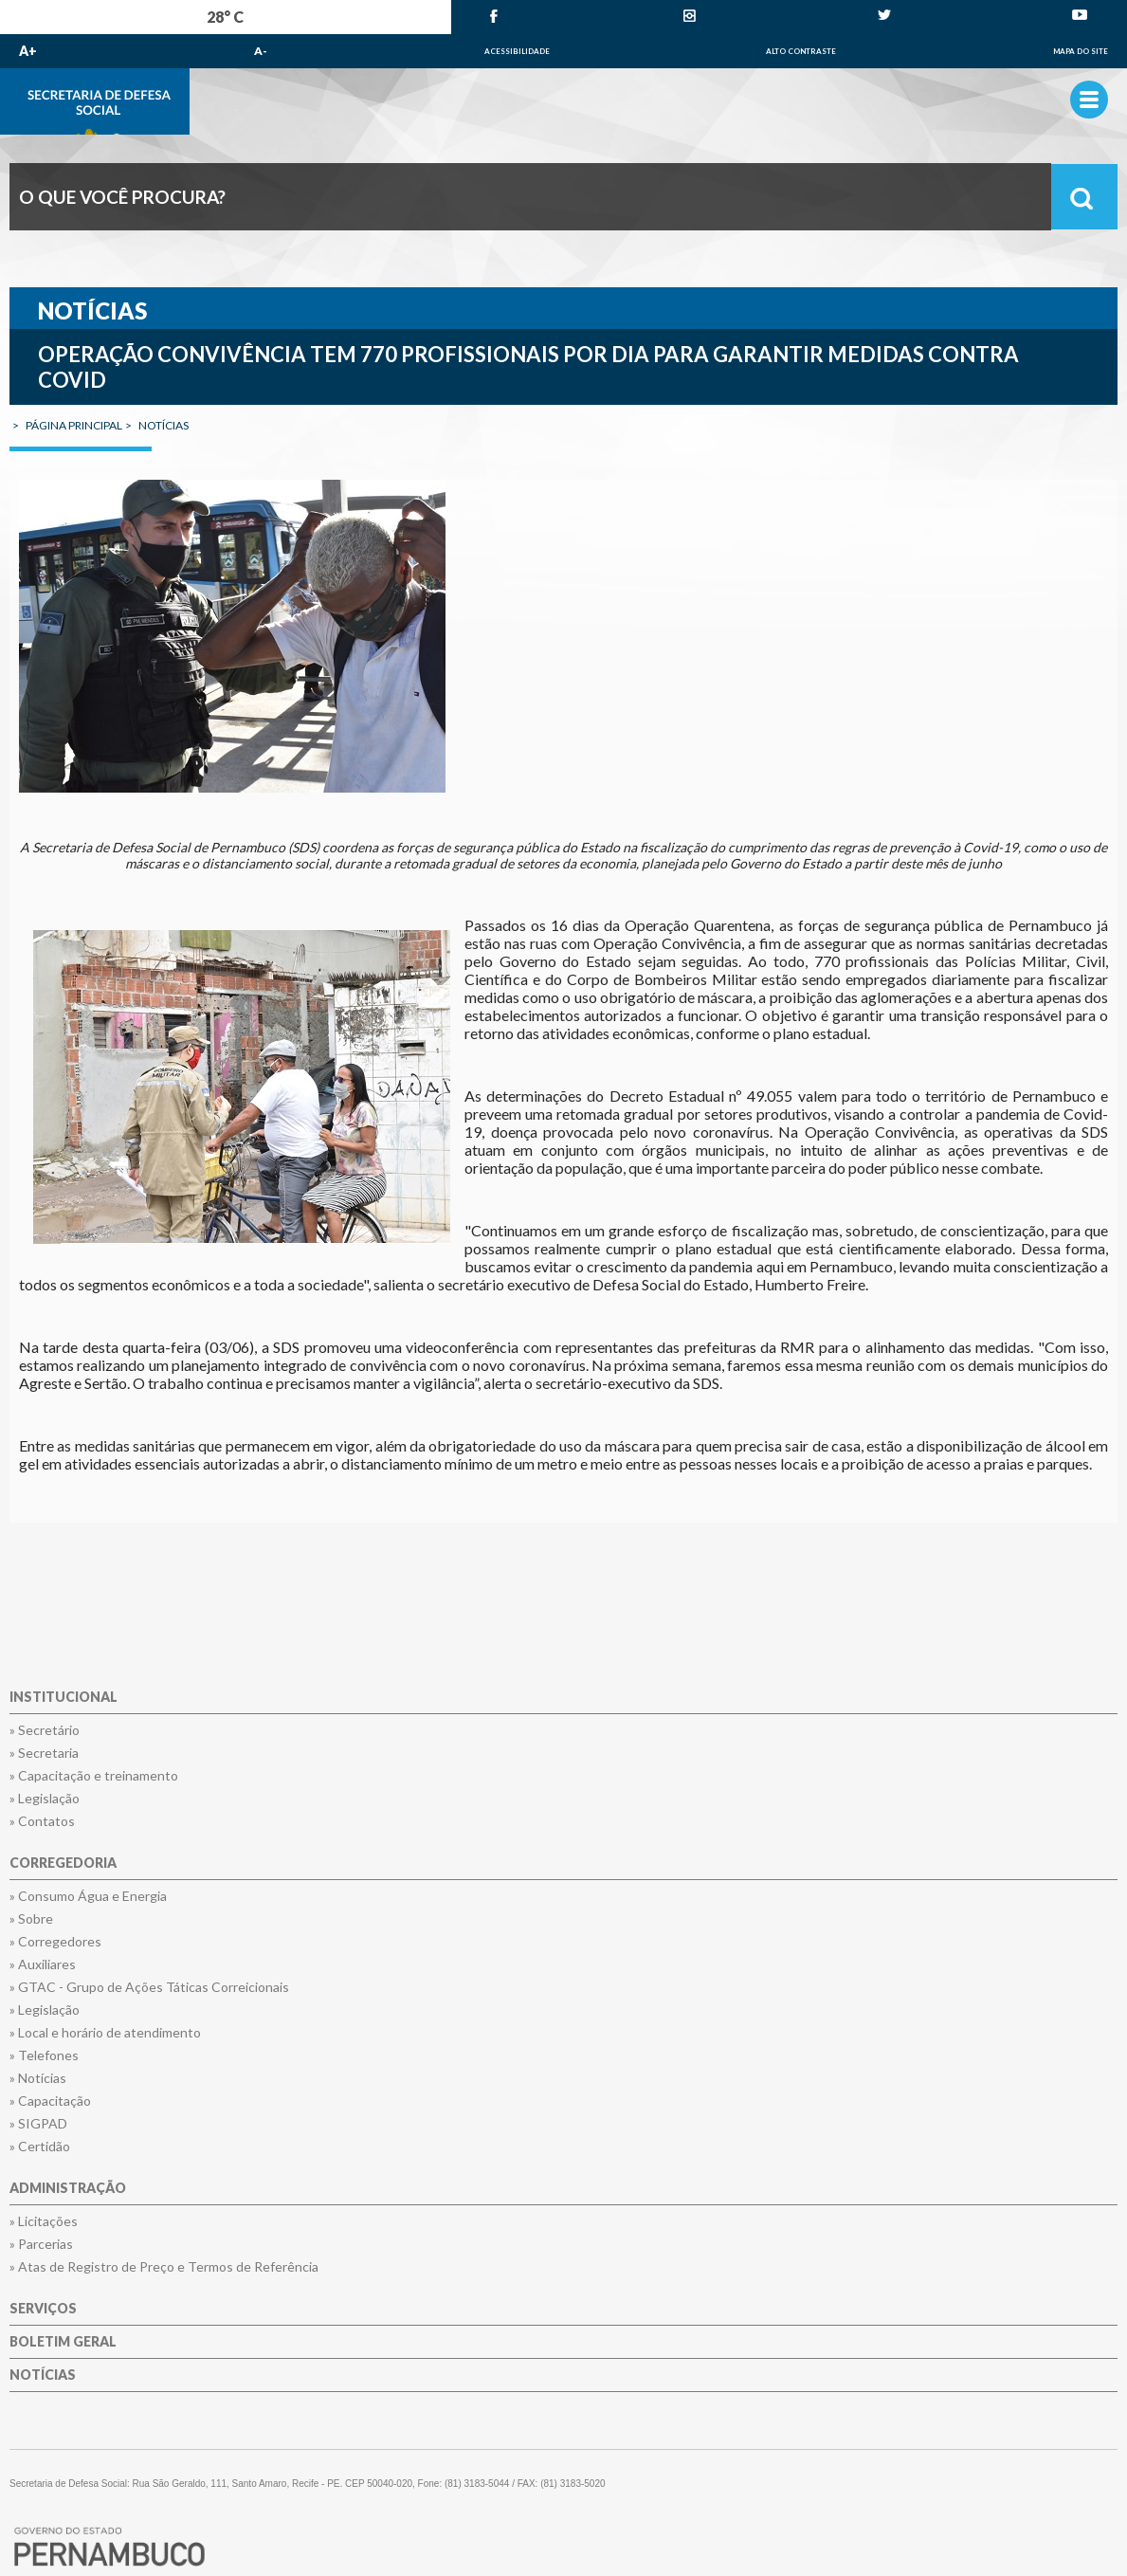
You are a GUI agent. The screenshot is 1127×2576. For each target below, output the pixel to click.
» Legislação (44, 1798)
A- (260, 51)
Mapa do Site (1080, 51)
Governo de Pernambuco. (563, 101)
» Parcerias (41, 2244)
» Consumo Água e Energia (88, 1896)
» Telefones (44, 2055)
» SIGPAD (38, 2123)
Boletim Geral (63, 2342)
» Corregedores (55, 1941)
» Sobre (31, 1919)
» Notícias (37, 2078)
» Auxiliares (42, 1964)
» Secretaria (44, 1753)
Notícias (42, 2375)
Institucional (63, 1697)
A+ (28, 51)
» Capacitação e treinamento (93, 1775)
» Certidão (39, 2146)
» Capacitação (50, 2101)
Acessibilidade (517, 51)
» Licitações (43, 2221)
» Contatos (42, 1821)
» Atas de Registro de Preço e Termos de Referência (163, 2267)
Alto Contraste (801, 51)
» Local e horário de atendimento (105, 2032)
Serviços (43, 2309)
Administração (67, 2189)
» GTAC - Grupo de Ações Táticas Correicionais (149, 1987)
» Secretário (44, 1730)
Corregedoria (63, 1863)
